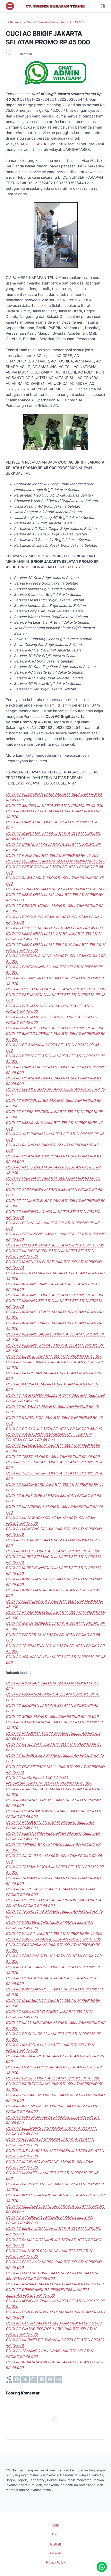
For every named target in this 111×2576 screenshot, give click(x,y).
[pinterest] (50, 2379)
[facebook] (16, 2379)
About (56, 2534)
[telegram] (41, 2379)
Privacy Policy (55, 2562)
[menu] (10, 6)
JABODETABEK (33, 144)
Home (55, 2524)
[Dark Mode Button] (102, 6)
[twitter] (25, 2379)
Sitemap (55, 2543)
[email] (58, 2379)
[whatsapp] (33, 2379)
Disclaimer (55, 2553)
